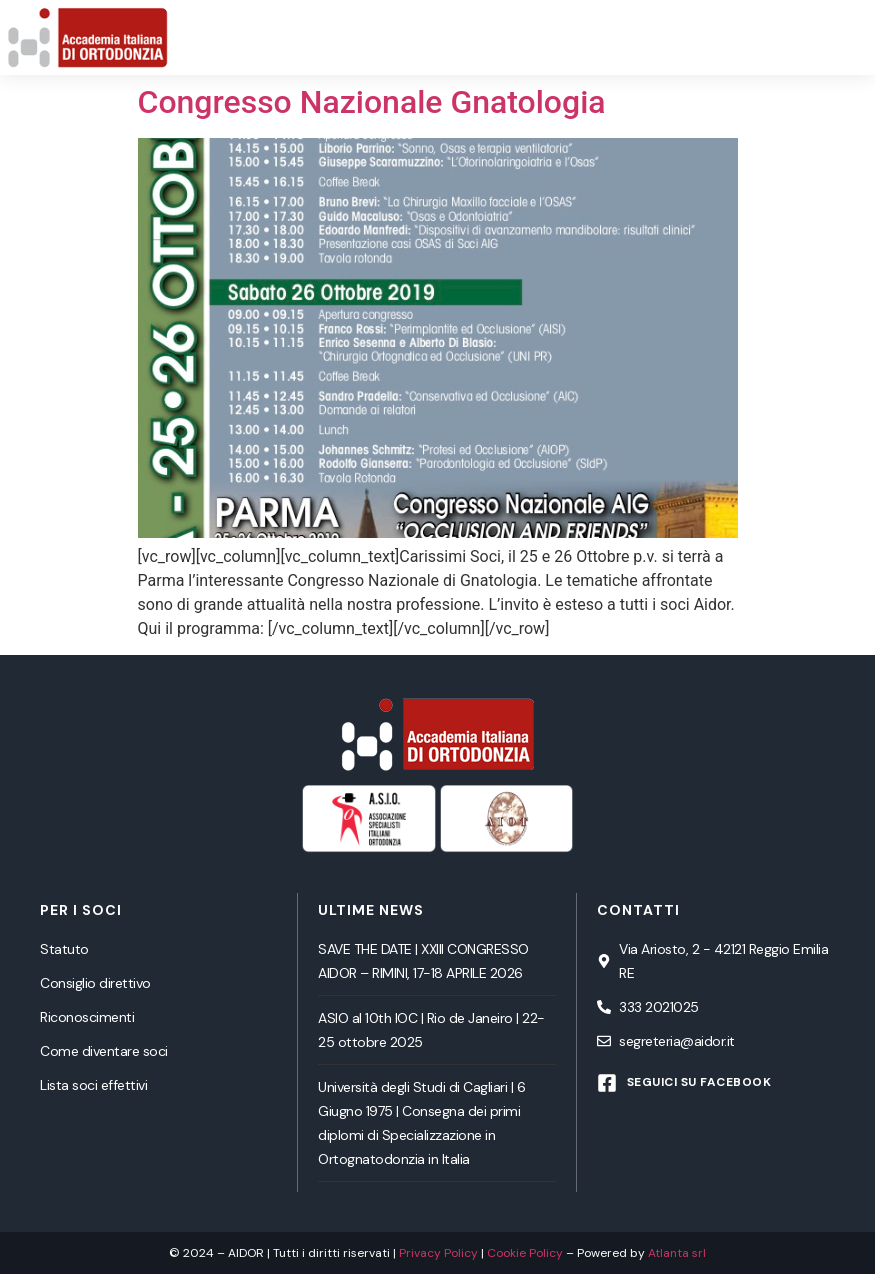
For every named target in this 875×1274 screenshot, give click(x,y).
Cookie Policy (525, 1253)
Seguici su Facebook (699, 1082)
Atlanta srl (677, 1253)
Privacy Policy (438, 1253)
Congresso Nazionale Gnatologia (372, 102)
